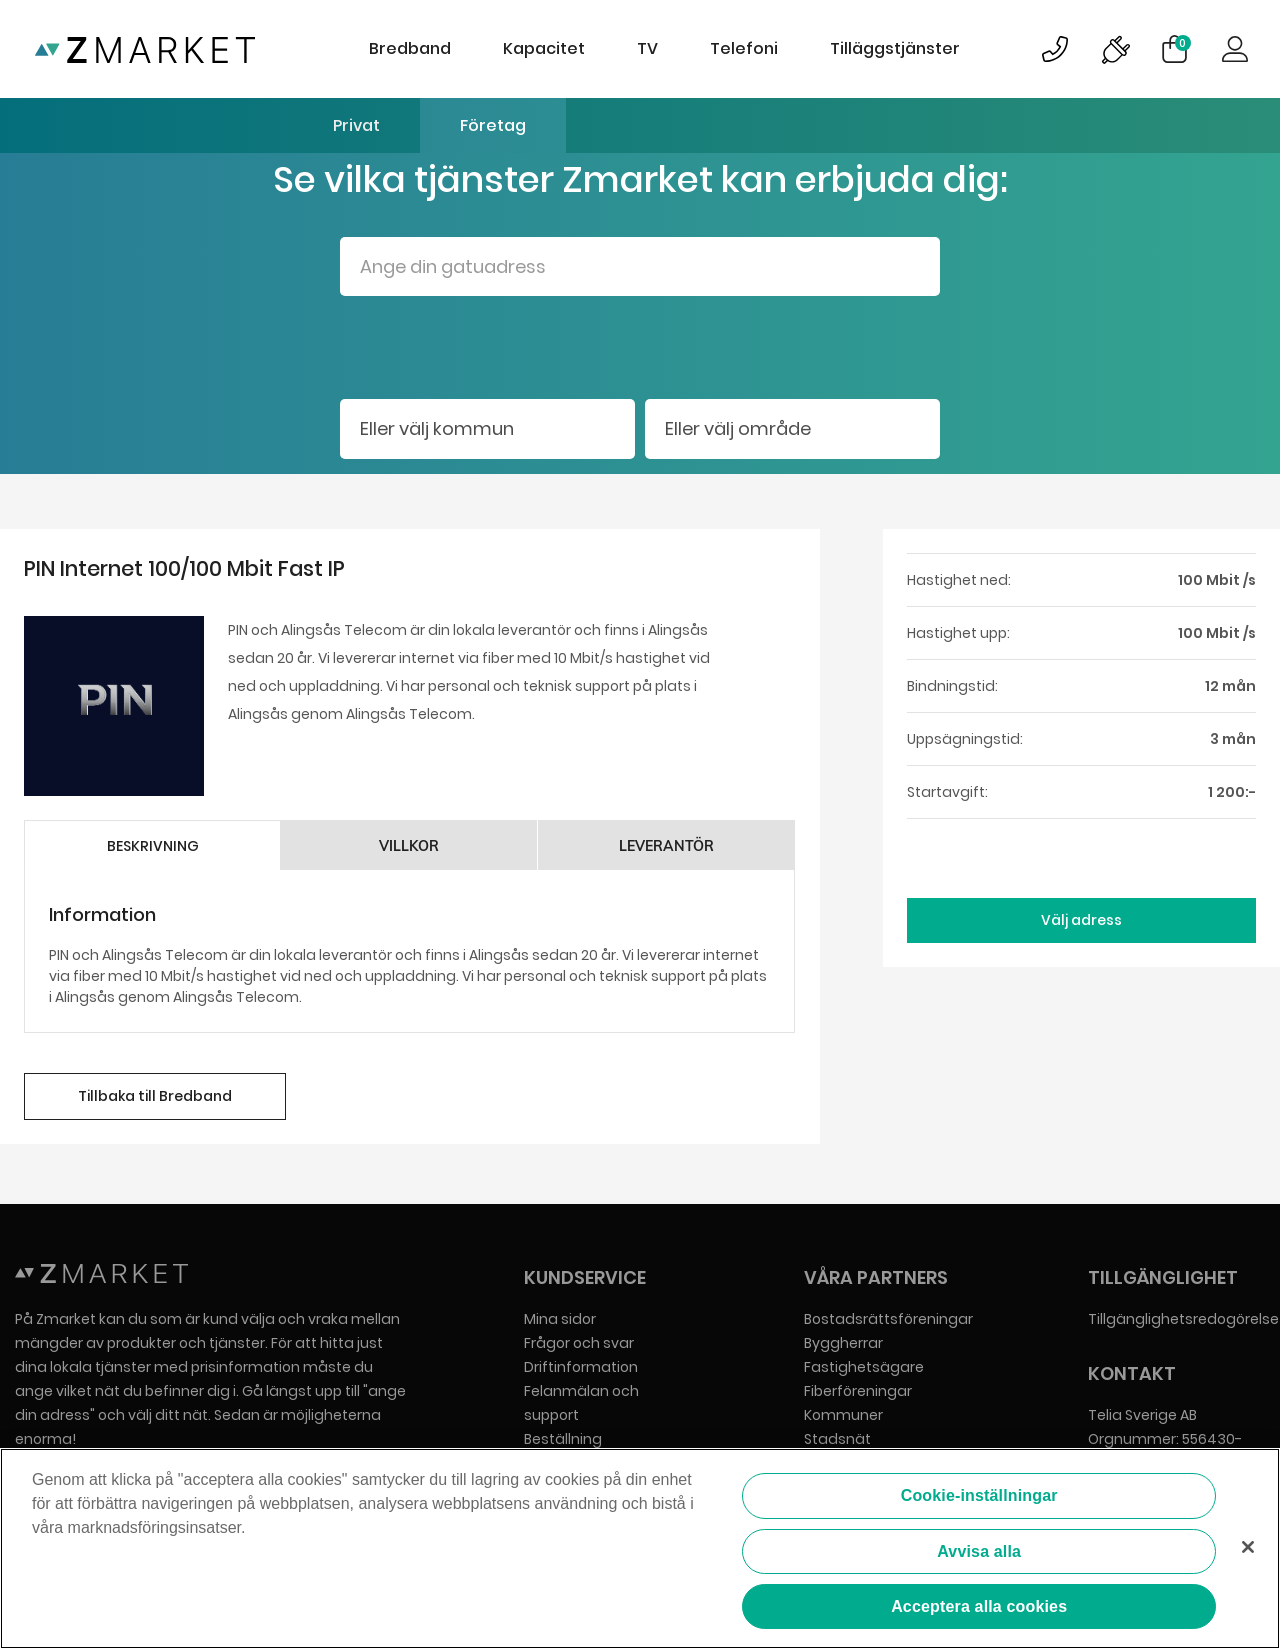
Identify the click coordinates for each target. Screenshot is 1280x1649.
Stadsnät (837, 1439)
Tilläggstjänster (895, 48)
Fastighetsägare (864, 1367)
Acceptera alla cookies (979, 1607)
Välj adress (1081, 920)
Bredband (410, 48)
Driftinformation (581, 1367)
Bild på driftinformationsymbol (1115, 49)
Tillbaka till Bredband (155, 1096)
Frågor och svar (579, 1343)
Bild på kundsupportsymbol (1055, 49)
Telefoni (744, 48)
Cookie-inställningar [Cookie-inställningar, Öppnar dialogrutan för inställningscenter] (979, 1497)
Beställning (563, 1439)
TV (647, 48)
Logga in (1235, 49)
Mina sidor (560, 1319)
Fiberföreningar (858, 1391)
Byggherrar (843, 1343)
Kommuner (843, 1415)
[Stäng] (1248, 1548)
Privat (356, 125)
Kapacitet (544, 48)
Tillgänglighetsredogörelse (1183, 1319)
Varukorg (1183, 43)
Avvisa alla (979, 1552)
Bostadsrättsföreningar (888, 1319)
